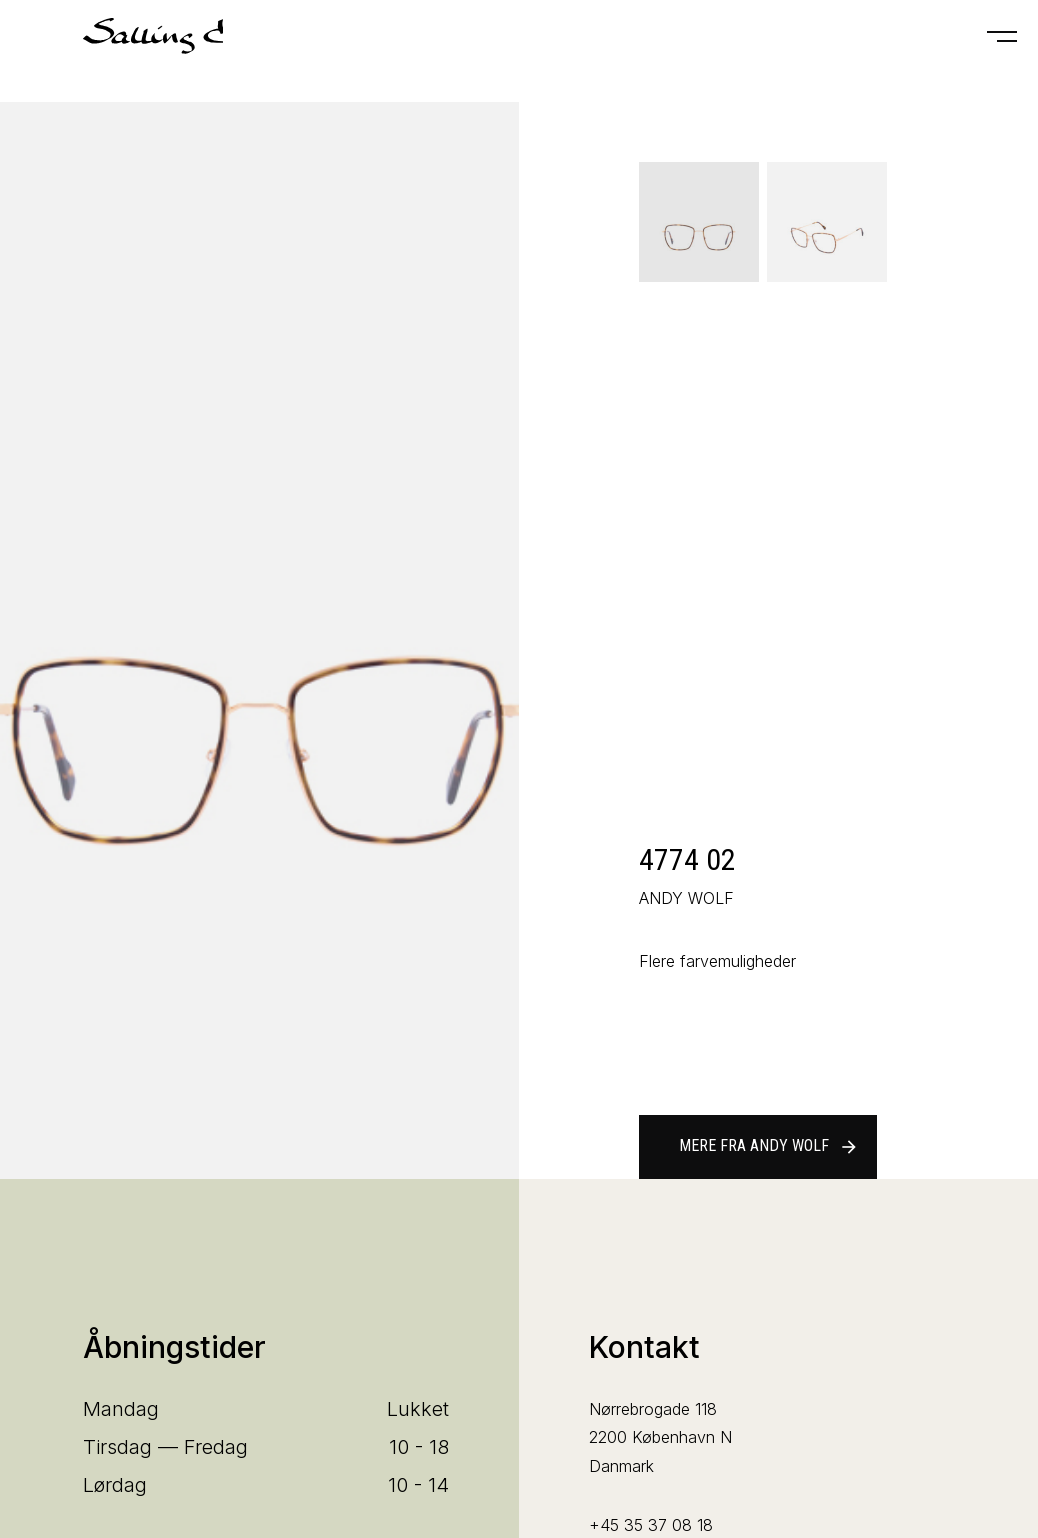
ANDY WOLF (686, 898)
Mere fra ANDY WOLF (769, 1147)
